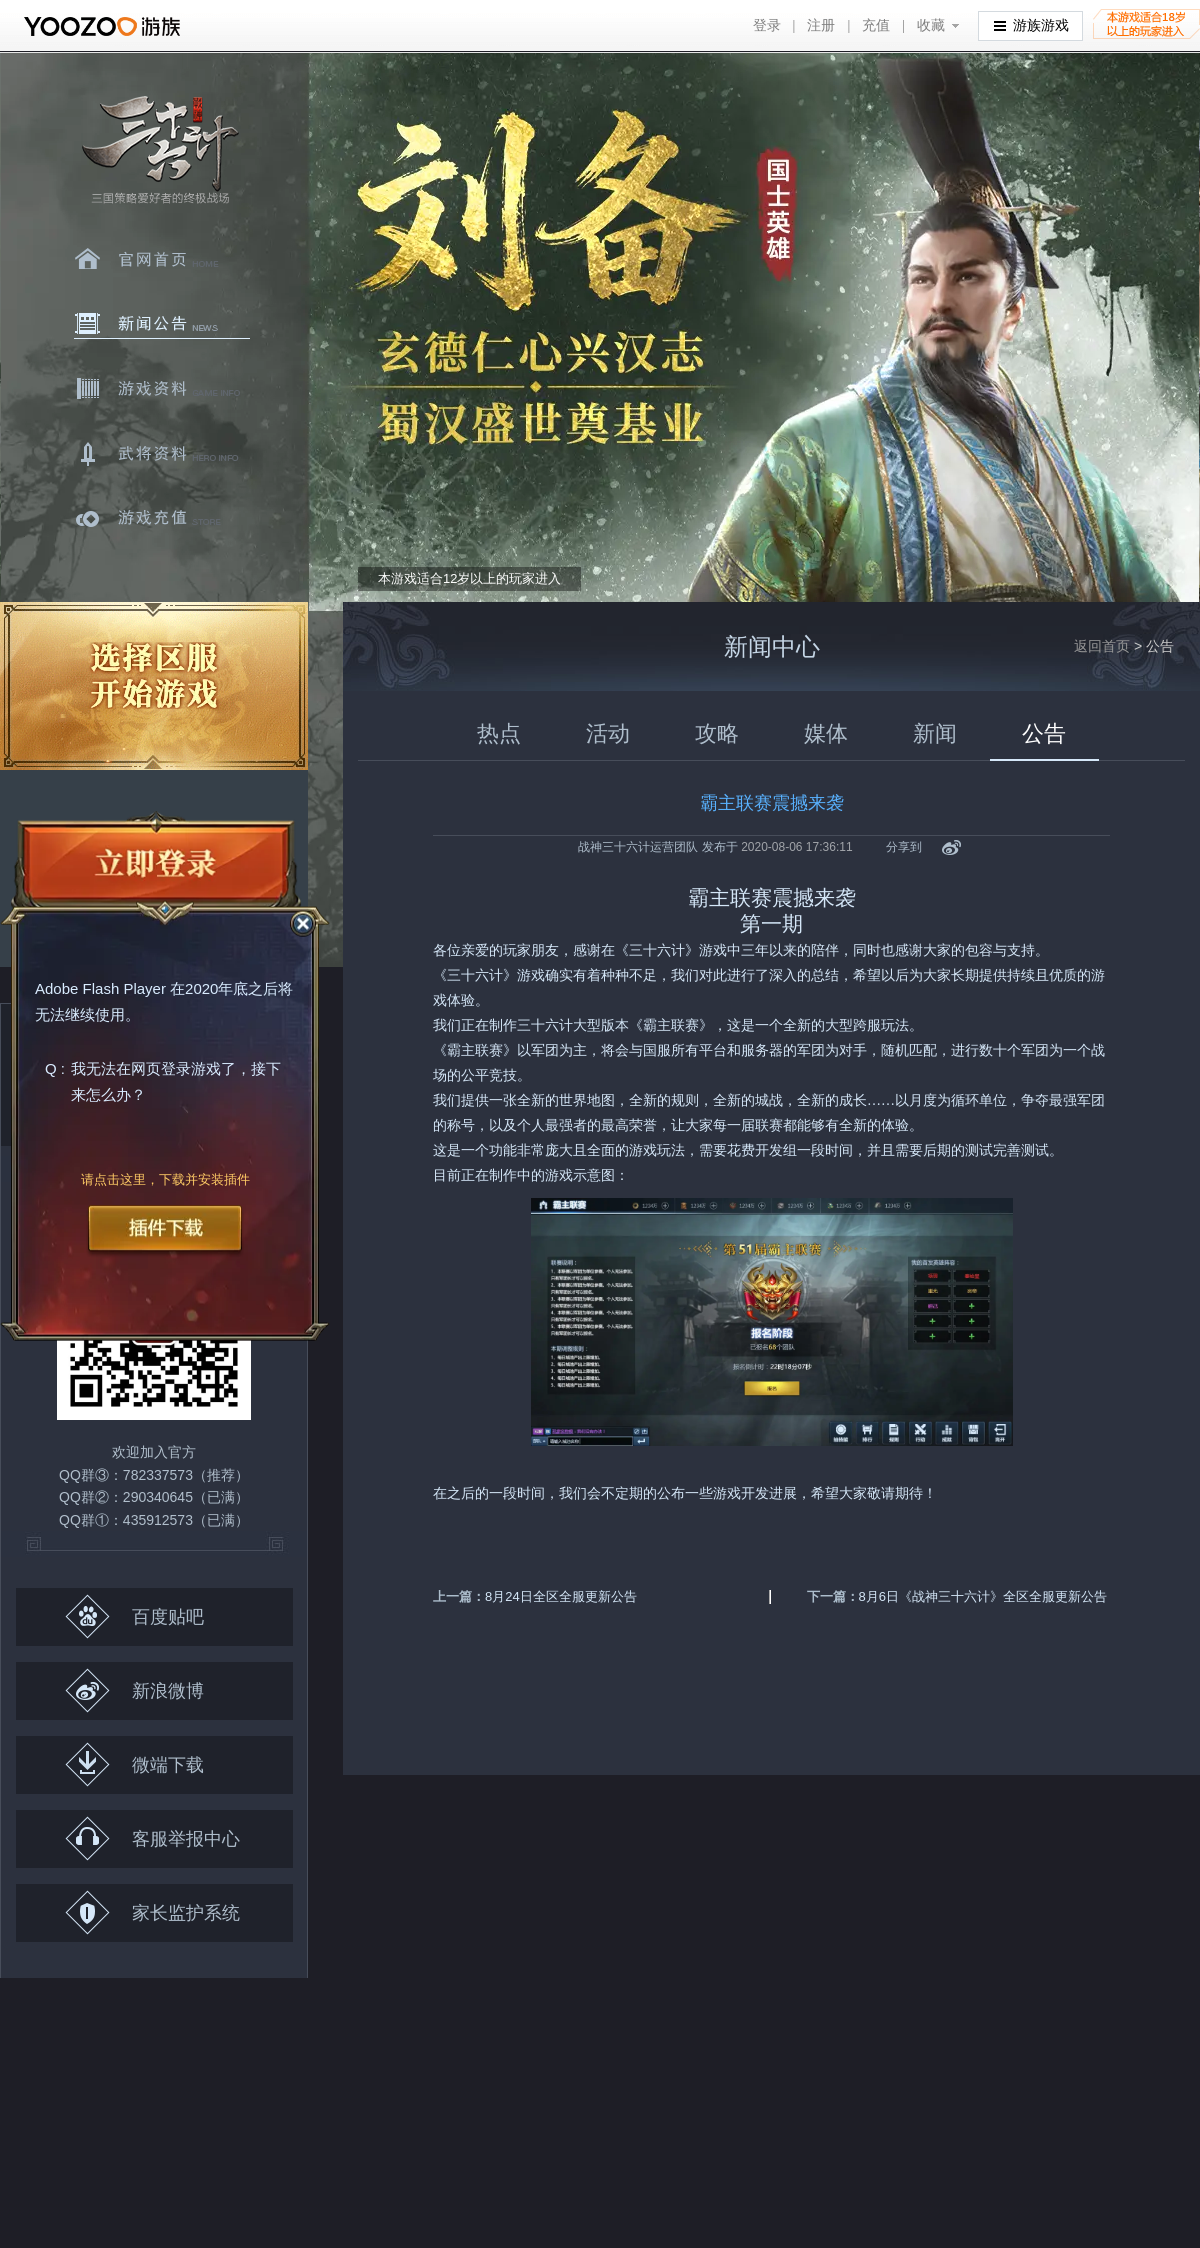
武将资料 (162, 454)
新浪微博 (134, 1690)
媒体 (826, 733)
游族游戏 (1031, 24)
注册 (821, 25)
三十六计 (159, 150)
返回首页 (1102, 646)
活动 (608, 733)
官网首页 (162, 259)
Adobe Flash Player (100, 989)
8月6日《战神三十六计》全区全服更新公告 (983, 1596)
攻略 (717, 733)
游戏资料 (162, 389)
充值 (876, 25)
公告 (1044, 733)
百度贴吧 (134, 1616)
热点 (499, 733)
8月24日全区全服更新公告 (561, 1596)
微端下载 (134, 1764)
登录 (767, 25)
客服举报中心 (152, 1838)
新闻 (935, 733)
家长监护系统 (152, 1912)
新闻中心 (162, 324)
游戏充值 (162, 519)
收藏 (931, 25)
